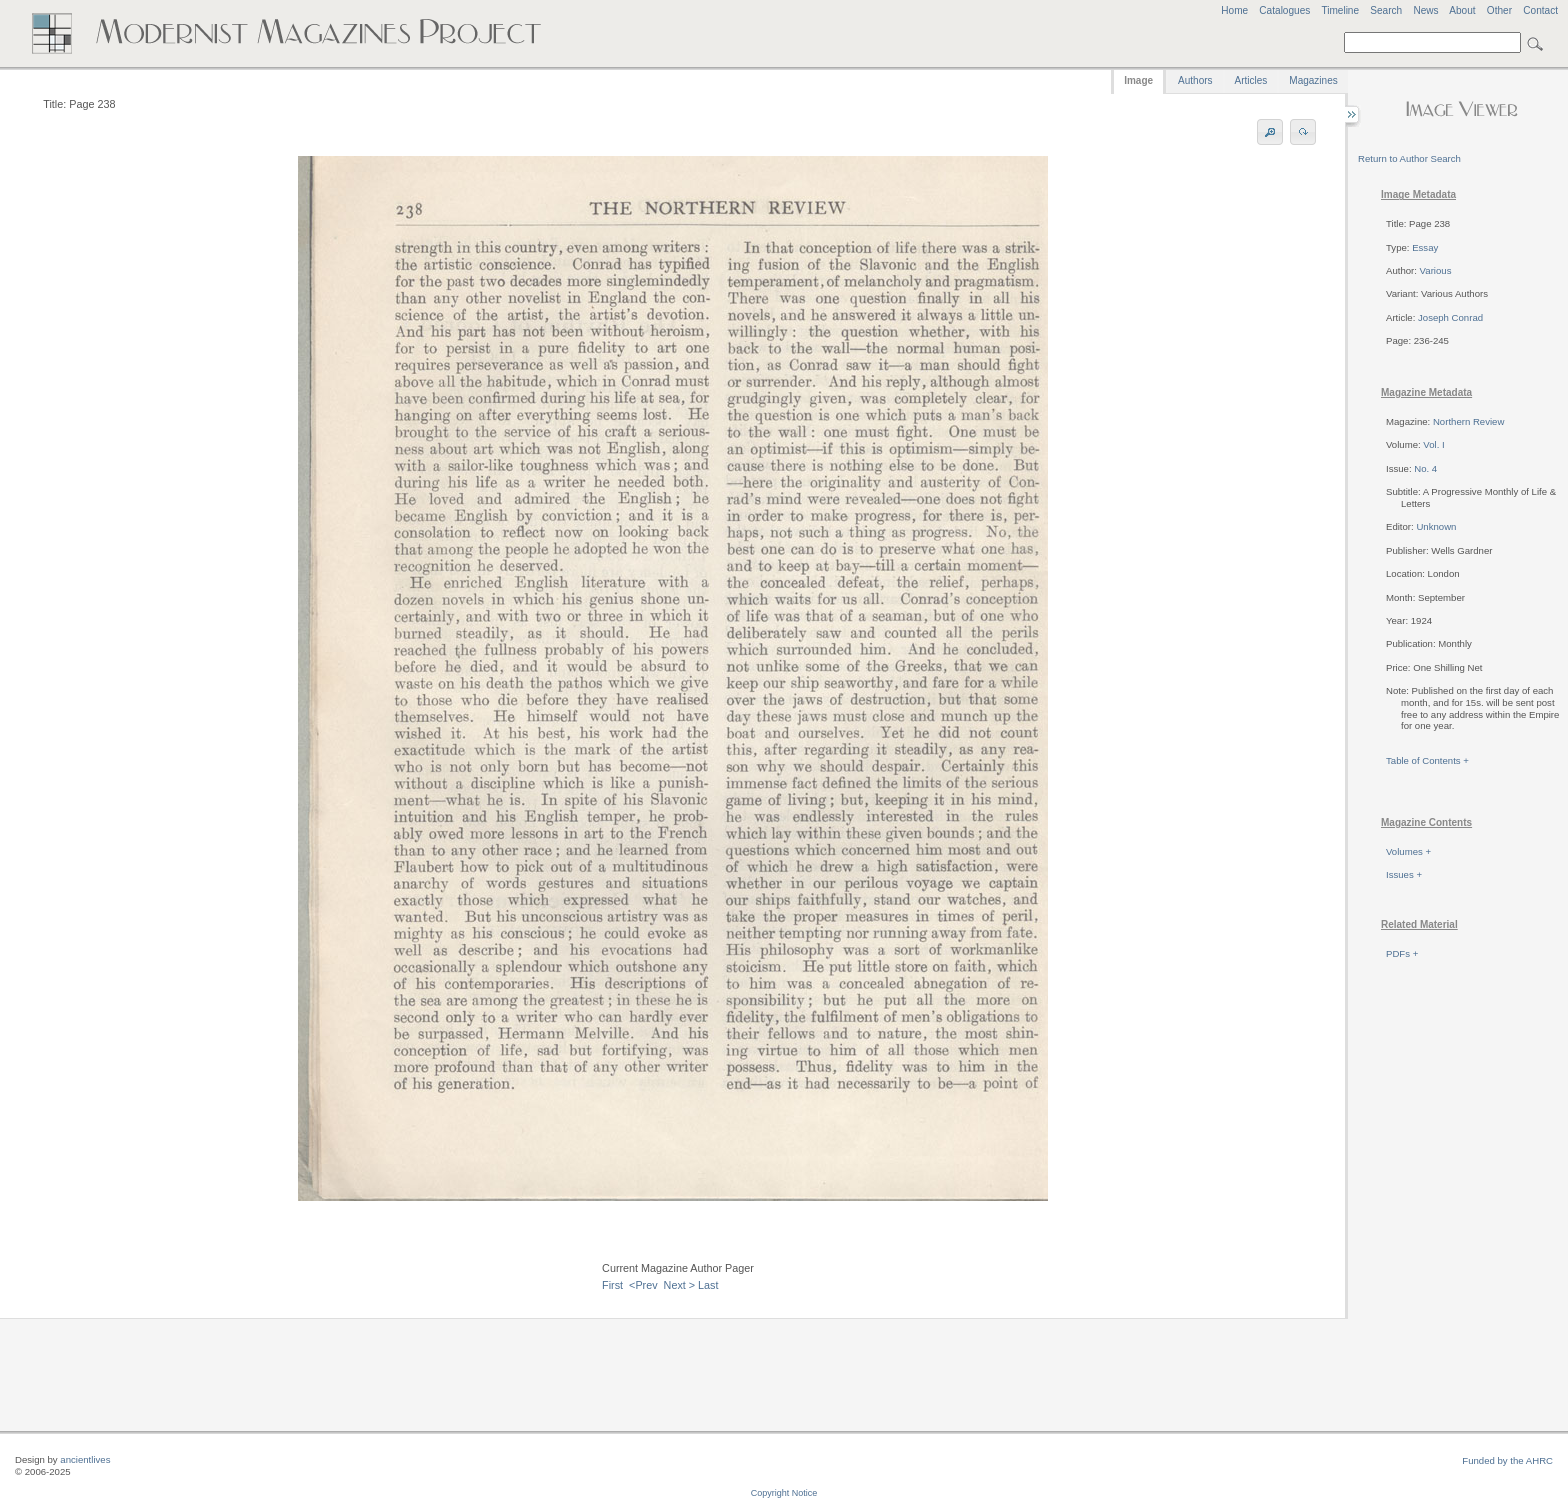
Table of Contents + (1427, 760)
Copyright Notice (784, 1493)
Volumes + (1408, 851)
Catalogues (1284, 10)
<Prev (643, 1285)
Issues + (1404, 874)
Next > (680, 1285)
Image (1138, 80)
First (612, 1285)
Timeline (1340, 10)
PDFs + (1402, 953)
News (1425, 10)
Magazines (1313, 80)
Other (1499, 10)
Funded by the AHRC (1507, 1460)
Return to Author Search (1409, 158)
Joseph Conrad (1450, 317)
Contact (1540, 10)
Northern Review (1468, 421)
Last (708, 1285)
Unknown (1436, 526)
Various (1436, 270)
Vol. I (1433, 444)
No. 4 (1425, 468)
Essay (1425, 247)
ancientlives (85, 1459)
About (1462, 10)
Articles (1251, 80)
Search (1386, 10)
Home (1234, 10)
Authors (1195, 80)
